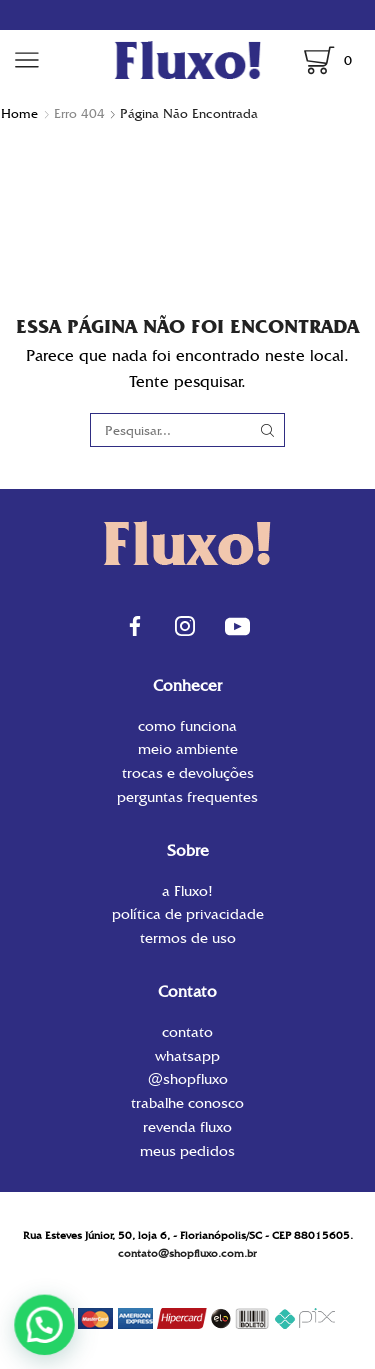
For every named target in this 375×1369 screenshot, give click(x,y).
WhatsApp (187, 1056)
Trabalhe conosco (187, 1103)
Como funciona (187, 727)
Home (19, 113)
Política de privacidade (188, 914)
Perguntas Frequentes (187, 796)
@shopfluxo (188, 1079)
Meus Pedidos (187, 1150)
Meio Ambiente (188, 749)
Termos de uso (188, 937)
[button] (49, 1323)
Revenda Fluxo (187, 1127)
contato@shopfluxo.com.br (187, 1253)
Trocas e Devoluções (188, 773)
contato (187, 1033)
